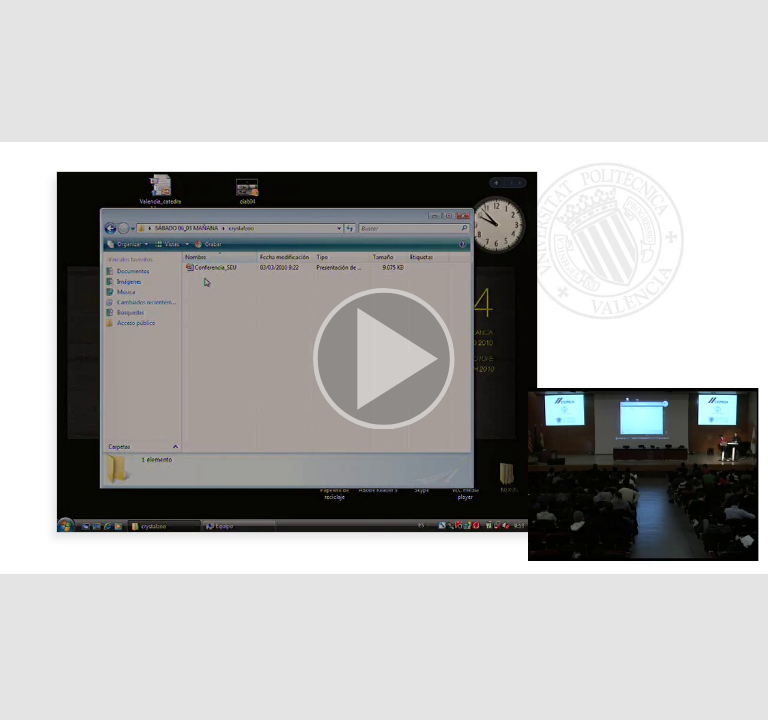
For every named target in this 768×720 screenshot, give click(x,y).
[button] (384, 360)
